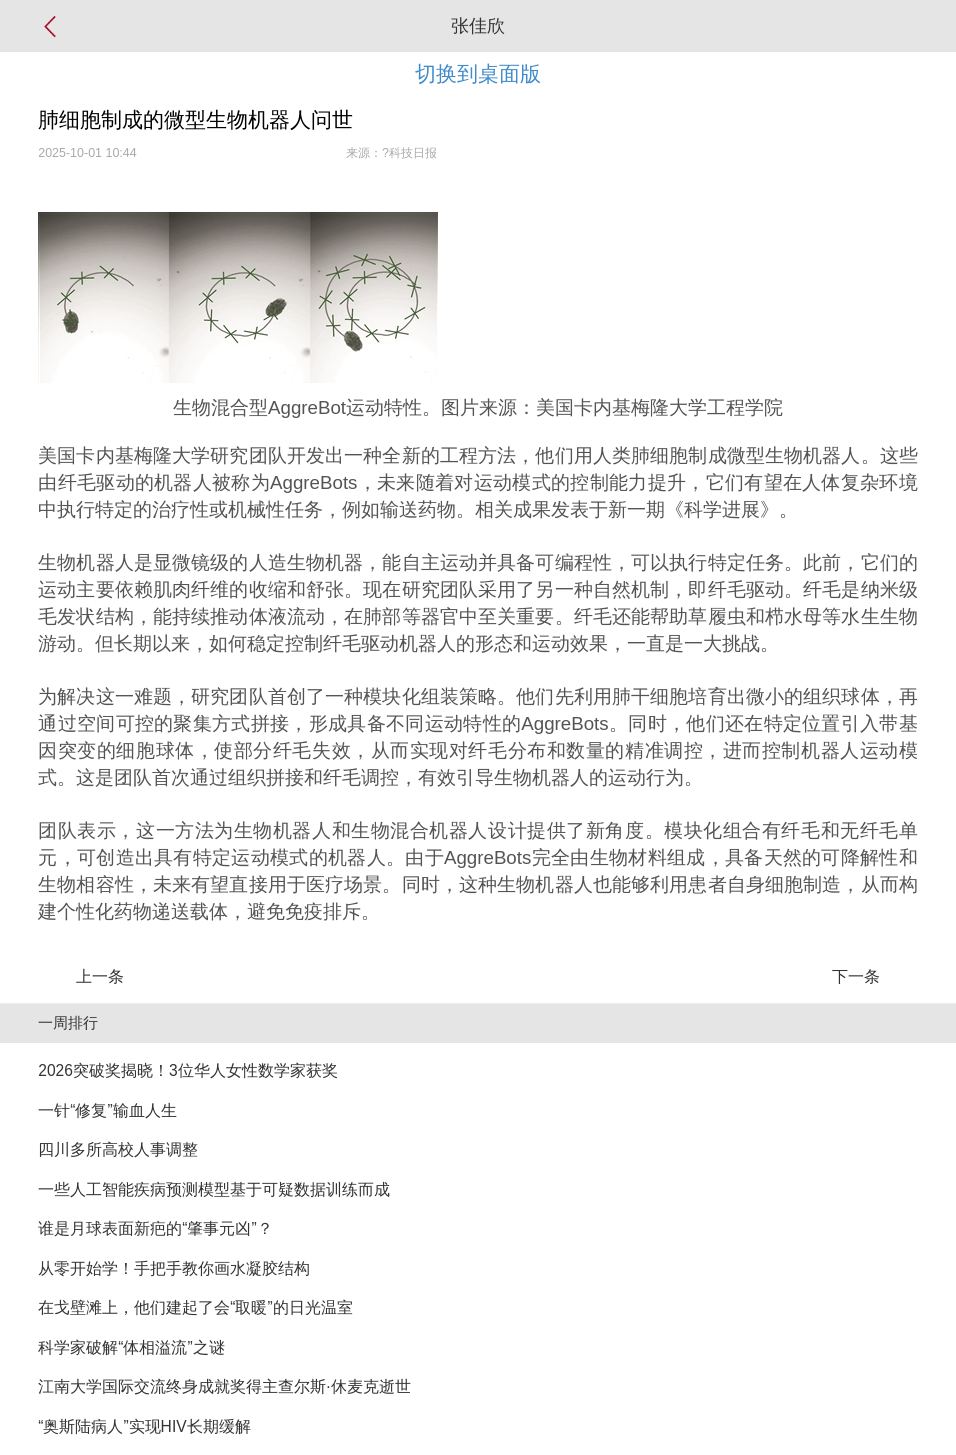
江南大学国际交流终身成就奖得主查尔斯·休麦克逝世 (224, 1386)
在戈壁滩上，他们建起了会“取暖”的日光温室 (195, 1307)
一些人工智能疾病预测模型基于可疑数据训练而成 (214, 1189)
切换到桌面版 (478, 73)
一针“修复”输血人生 (107, 1110)
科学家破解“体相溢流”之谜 (131, 1347)
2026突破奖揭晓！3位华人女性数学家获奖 (187, 1070)
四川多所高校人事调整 (118, 1149)
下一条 (856, 976)
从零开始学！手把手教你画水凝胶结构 (174, 1268)
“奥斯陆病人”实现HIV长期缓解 (144, 1426)
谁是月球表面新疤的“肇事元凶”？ (155, 1228)
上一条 (100, 976)
